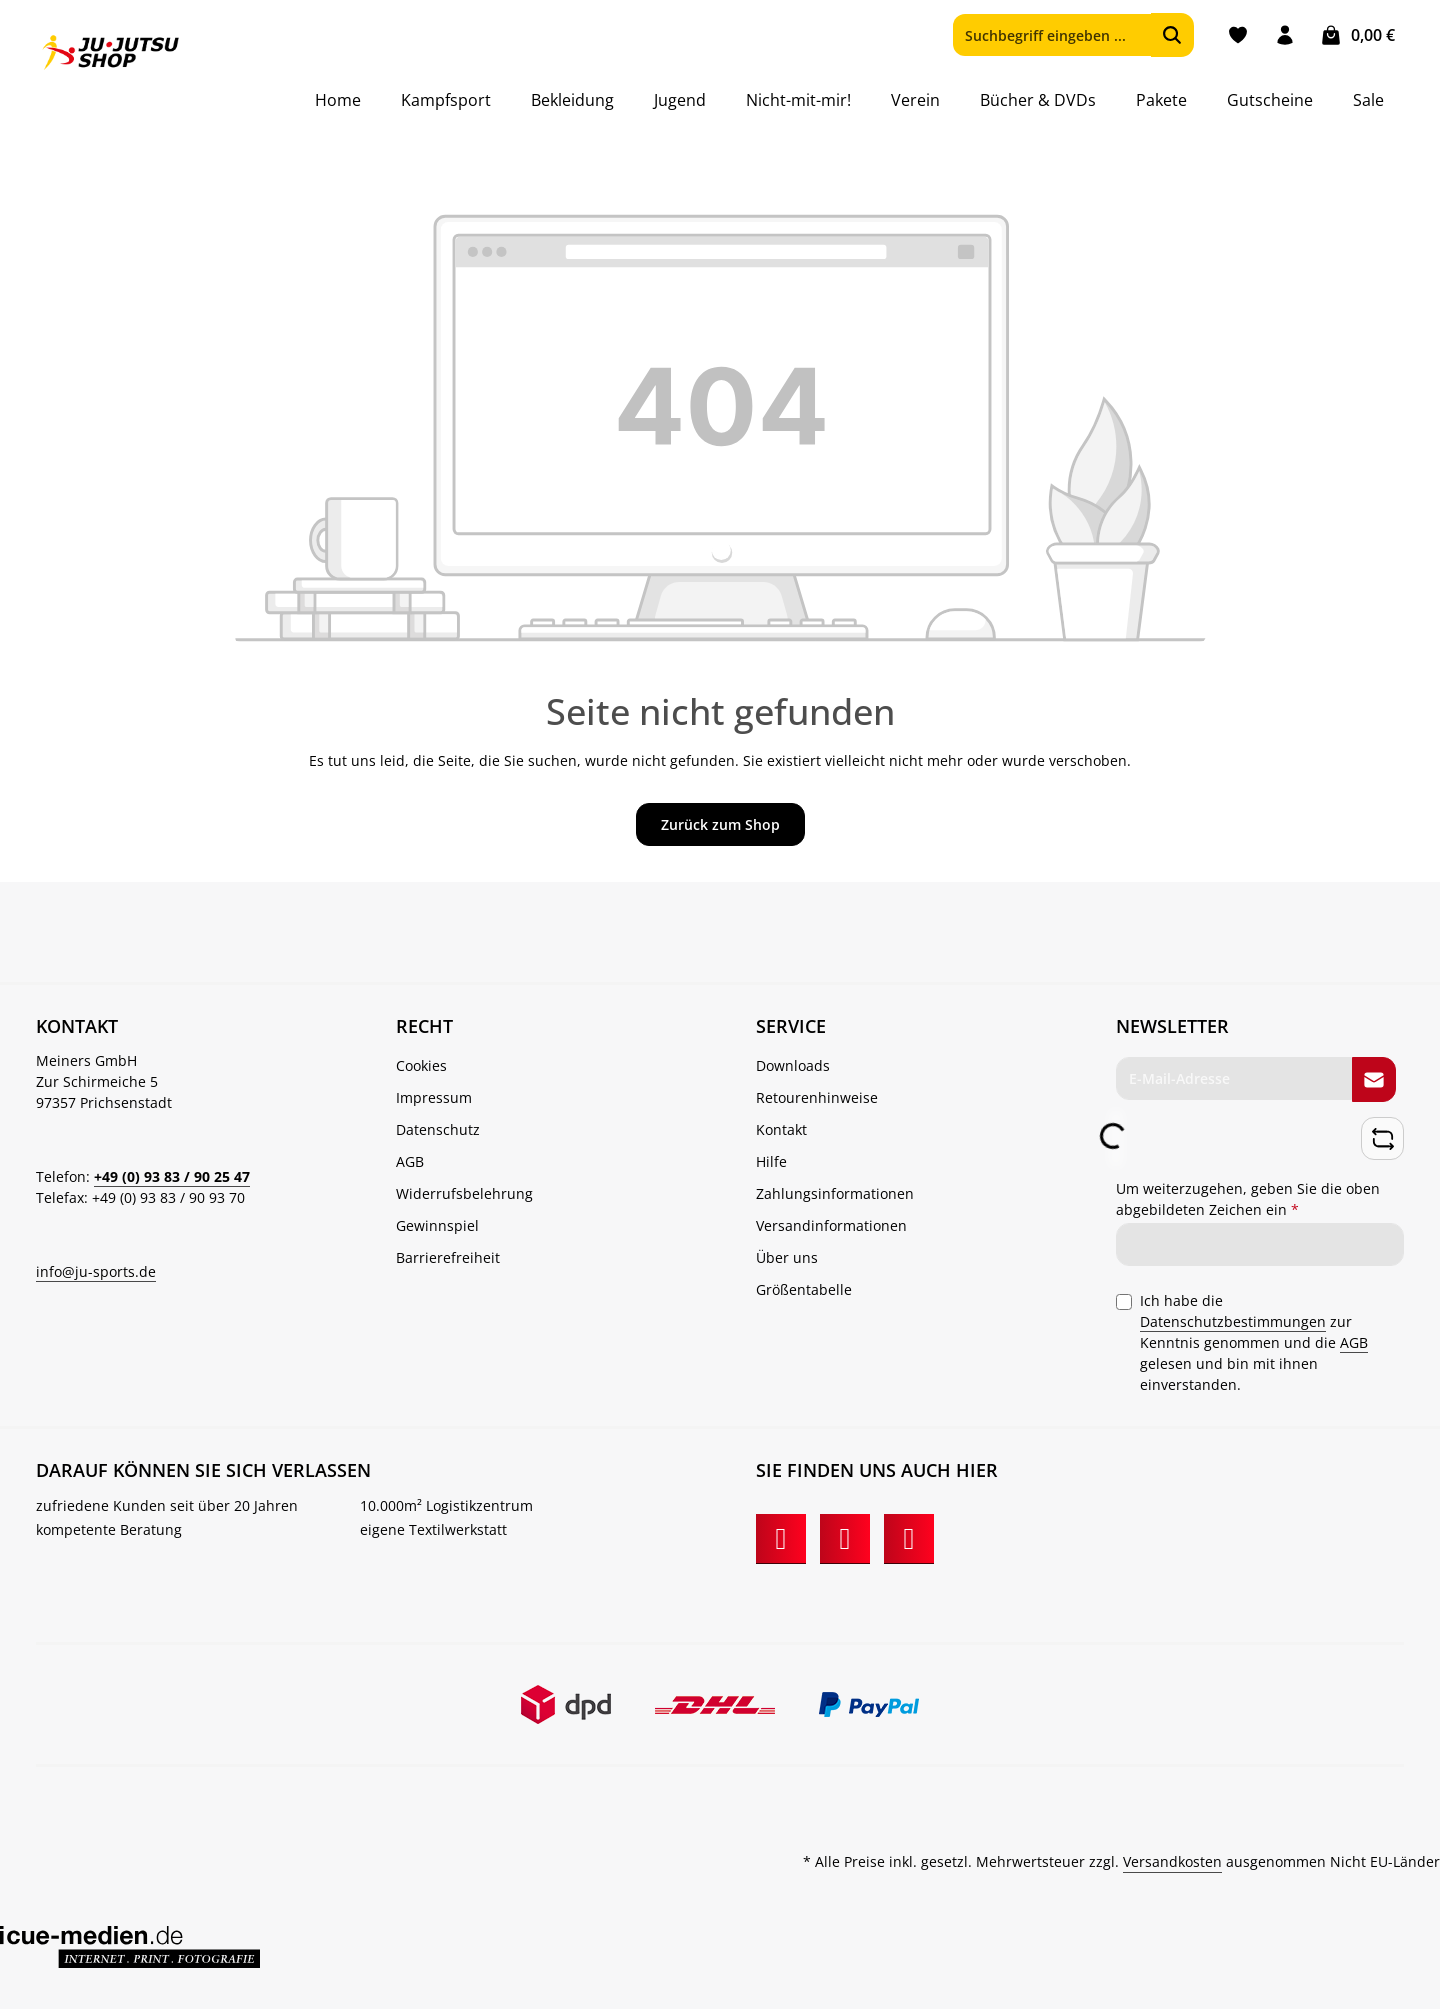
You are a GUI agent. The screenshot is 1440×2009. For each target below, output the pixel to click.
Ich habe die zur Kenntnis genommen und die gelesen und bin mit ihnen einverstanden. (1254, 1341)
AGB (410, 1161)
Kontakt (781, 1129)
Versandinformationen (831, 1225)
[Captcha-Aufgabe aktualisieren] (1382, 1138)
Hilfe (771, 1161)
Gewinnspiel (437, 1225)
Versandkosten (1172, 1861)
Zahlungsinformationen (835, 1193)
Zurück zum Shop (720, 824)
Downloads (793, 1065)
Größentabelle (804, 1289)
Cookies (421, 1065)
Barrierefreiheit (448, 1257)
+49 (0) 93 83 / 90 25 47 (172, 1176)
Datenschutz (438, 1129)
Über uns (787, 1257)
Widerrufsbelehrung (464, 1193)
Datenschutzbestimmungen (1233, 1320)
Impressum (434, 1097)
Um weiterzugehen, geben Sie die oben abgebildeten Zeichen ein (1248, 1198)
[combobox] (1052, 35)
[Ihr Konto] (1284, 35)
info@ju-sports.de (96, 1271)
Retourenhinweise (817, 1097)
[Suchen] (1172, 35)
